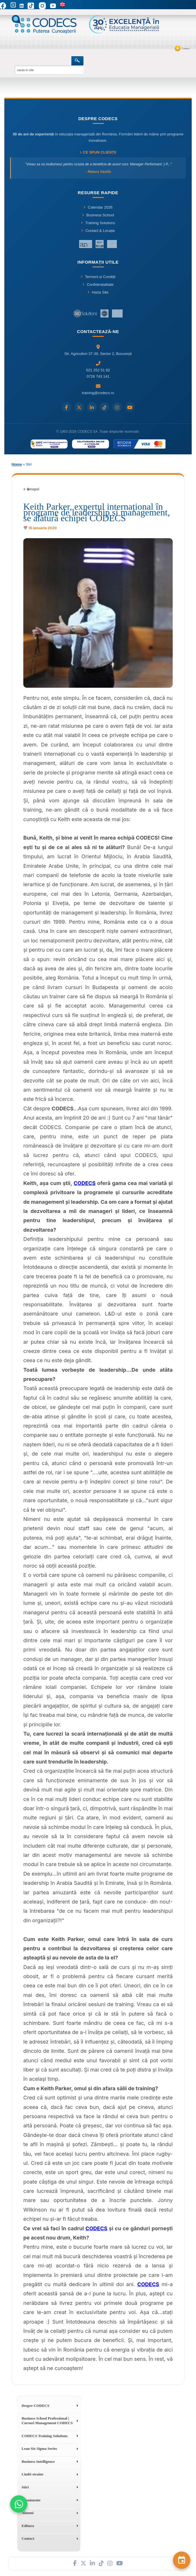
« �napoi (31, 489)
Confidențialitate (97, 284)
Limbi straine (32, 2474)
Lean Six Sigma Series (39, 2448)
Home (17, 464)
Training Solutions (98, 223)
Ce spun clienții (98, 152)
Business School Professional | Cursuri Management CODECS (47, 2420)
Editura (28, 2526)
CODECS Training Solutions (45, 2436)
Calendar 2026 (97, 207)
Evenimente (31, 2500)
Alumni (28, 2513)
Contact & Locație (98, 230)
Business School (98, 215)
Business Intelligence (38, 2461)
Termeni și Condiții (98, 277)
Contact (186, 48)
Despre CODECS (35, 2405)
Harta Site (98, 292)
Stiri (25, 2487)
